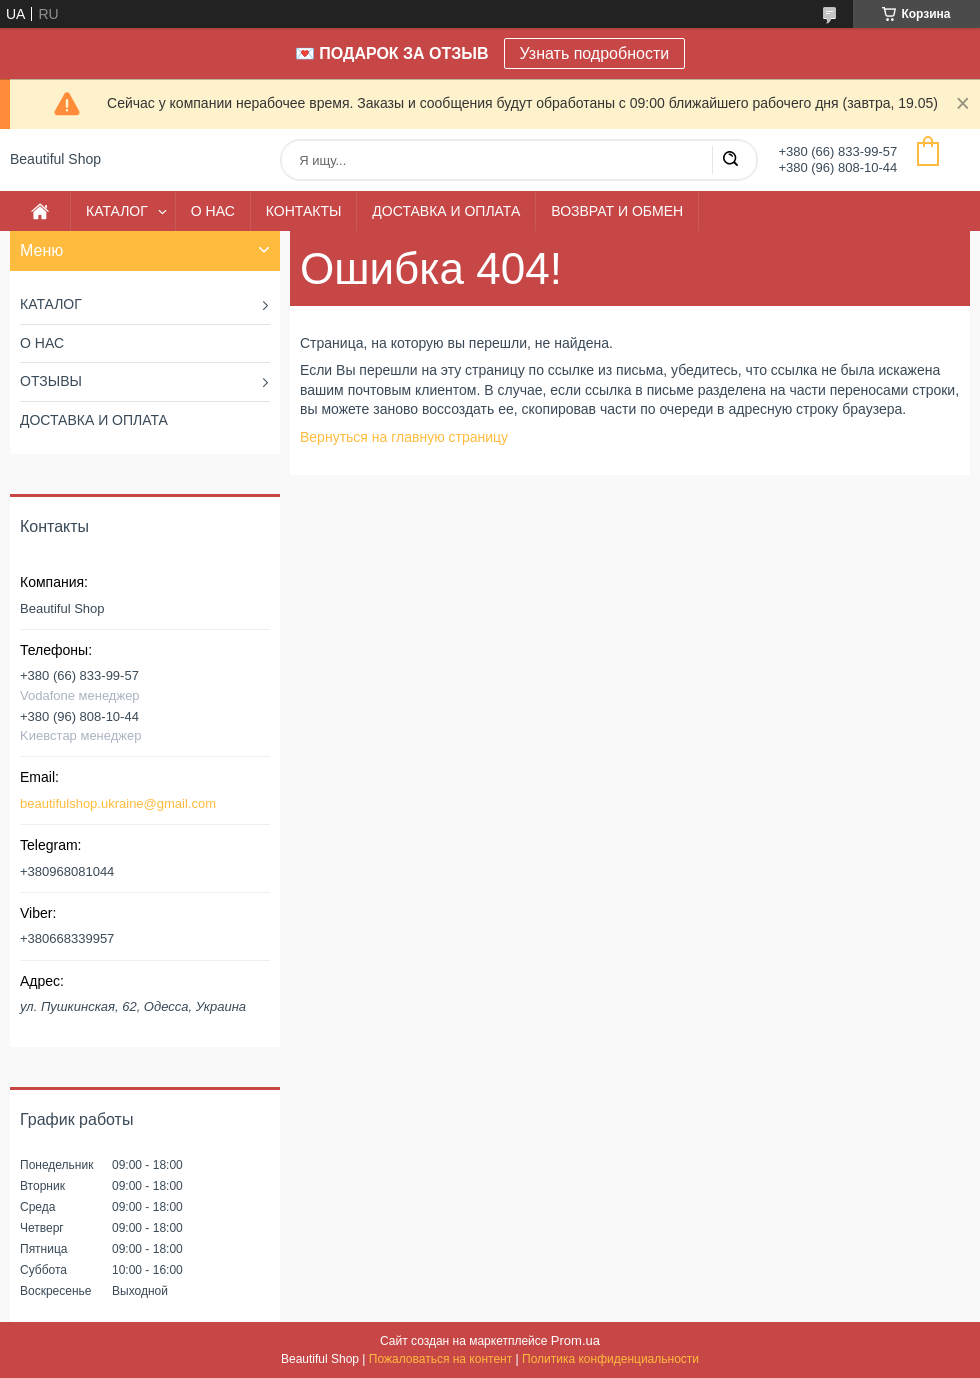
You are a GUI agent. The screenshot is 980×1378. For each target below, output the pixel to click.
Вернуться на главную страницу (404, 437)
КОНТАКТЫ (304, 211)
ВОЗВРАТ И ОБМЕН (617, 211)
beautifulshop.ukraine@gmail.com (118, 803)
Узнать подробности (595, 53)
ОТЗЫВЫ (51, 381)
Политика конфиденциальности (610, 1359)
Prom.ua (575, 1340)
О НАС (213, 211)
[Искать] (730, 160)
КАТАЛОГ (117, 211)
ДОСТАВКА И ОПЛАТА (446, 211)
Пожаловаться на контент (440, 1359)
